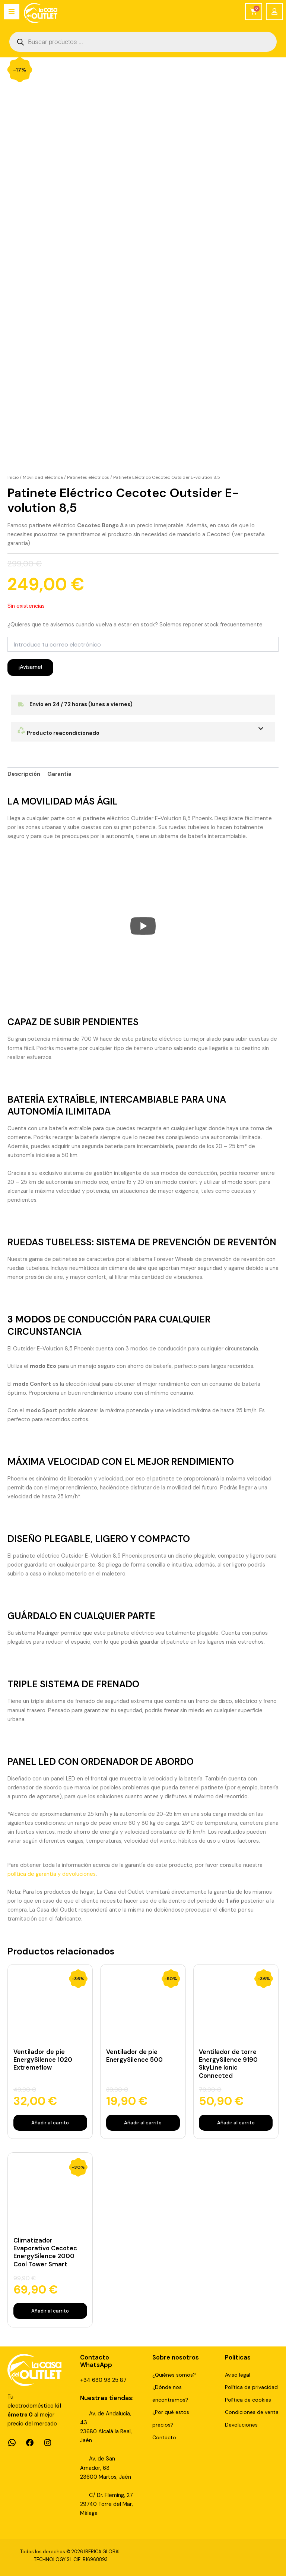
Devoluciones (241, 2424)
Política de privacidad (251, 2387)
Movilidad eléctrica (43, 477)
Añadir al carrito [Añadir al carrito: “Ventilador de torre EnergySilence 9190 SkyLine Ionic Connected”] (236, 2122)
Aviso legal (237, 2374)
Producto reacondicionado (58, 733)
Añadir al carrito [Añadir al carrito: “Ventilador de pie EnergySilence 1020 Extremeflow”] (50, 2122)
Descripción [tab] (23, 774)
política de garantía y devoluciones (51, 1874)
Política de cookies (248, 2399)
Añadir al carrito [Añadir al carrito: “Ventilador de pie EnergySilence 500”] (143, 2122)
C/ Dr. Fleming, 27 (111, 2495)
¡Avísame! (30, 667)
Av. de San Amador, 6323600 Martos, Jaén (105, 2467)
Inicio (13, 477)
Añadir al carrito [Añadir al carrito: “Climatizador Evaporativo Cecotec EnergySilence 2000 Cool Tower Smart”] (50, 2311)
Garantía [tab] (59, 774)
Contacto (164, 2437)
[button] (143, 732)
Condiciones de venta (252, 2412)
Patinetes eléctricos (88, 477)
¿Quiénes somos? (174, 2374)
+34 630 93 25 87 (103, 2380)
